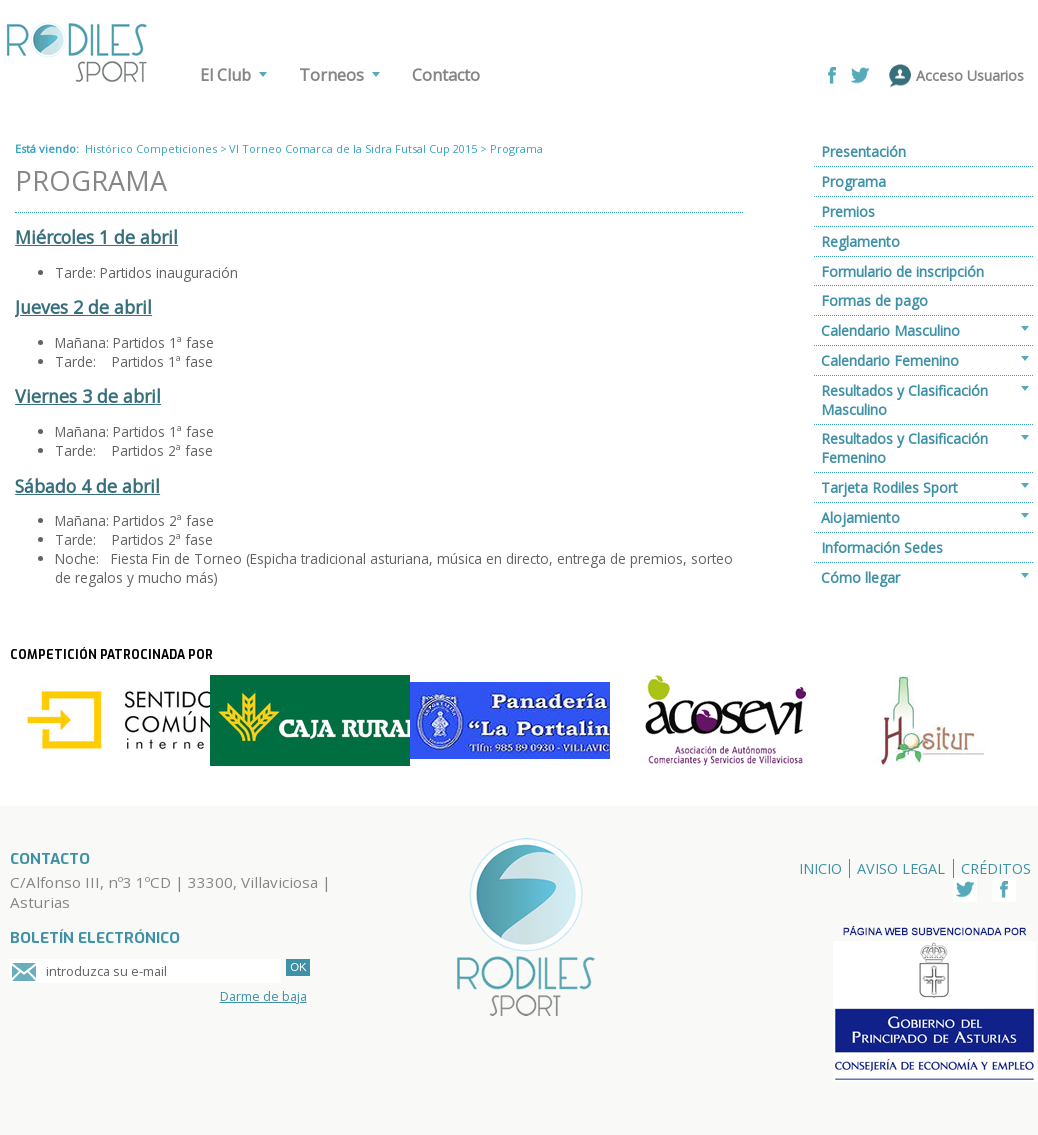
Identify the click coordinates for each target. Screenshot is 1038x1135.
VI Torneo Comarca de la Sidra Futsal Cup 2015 (353, 148)
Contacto (446, 75)
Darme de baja (263, 996)
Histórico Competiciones (151, 148)
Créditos (996, 868)
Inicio (820, 868)
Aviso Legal (901, 868)
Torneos (331, 75)
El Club (225, 75)
